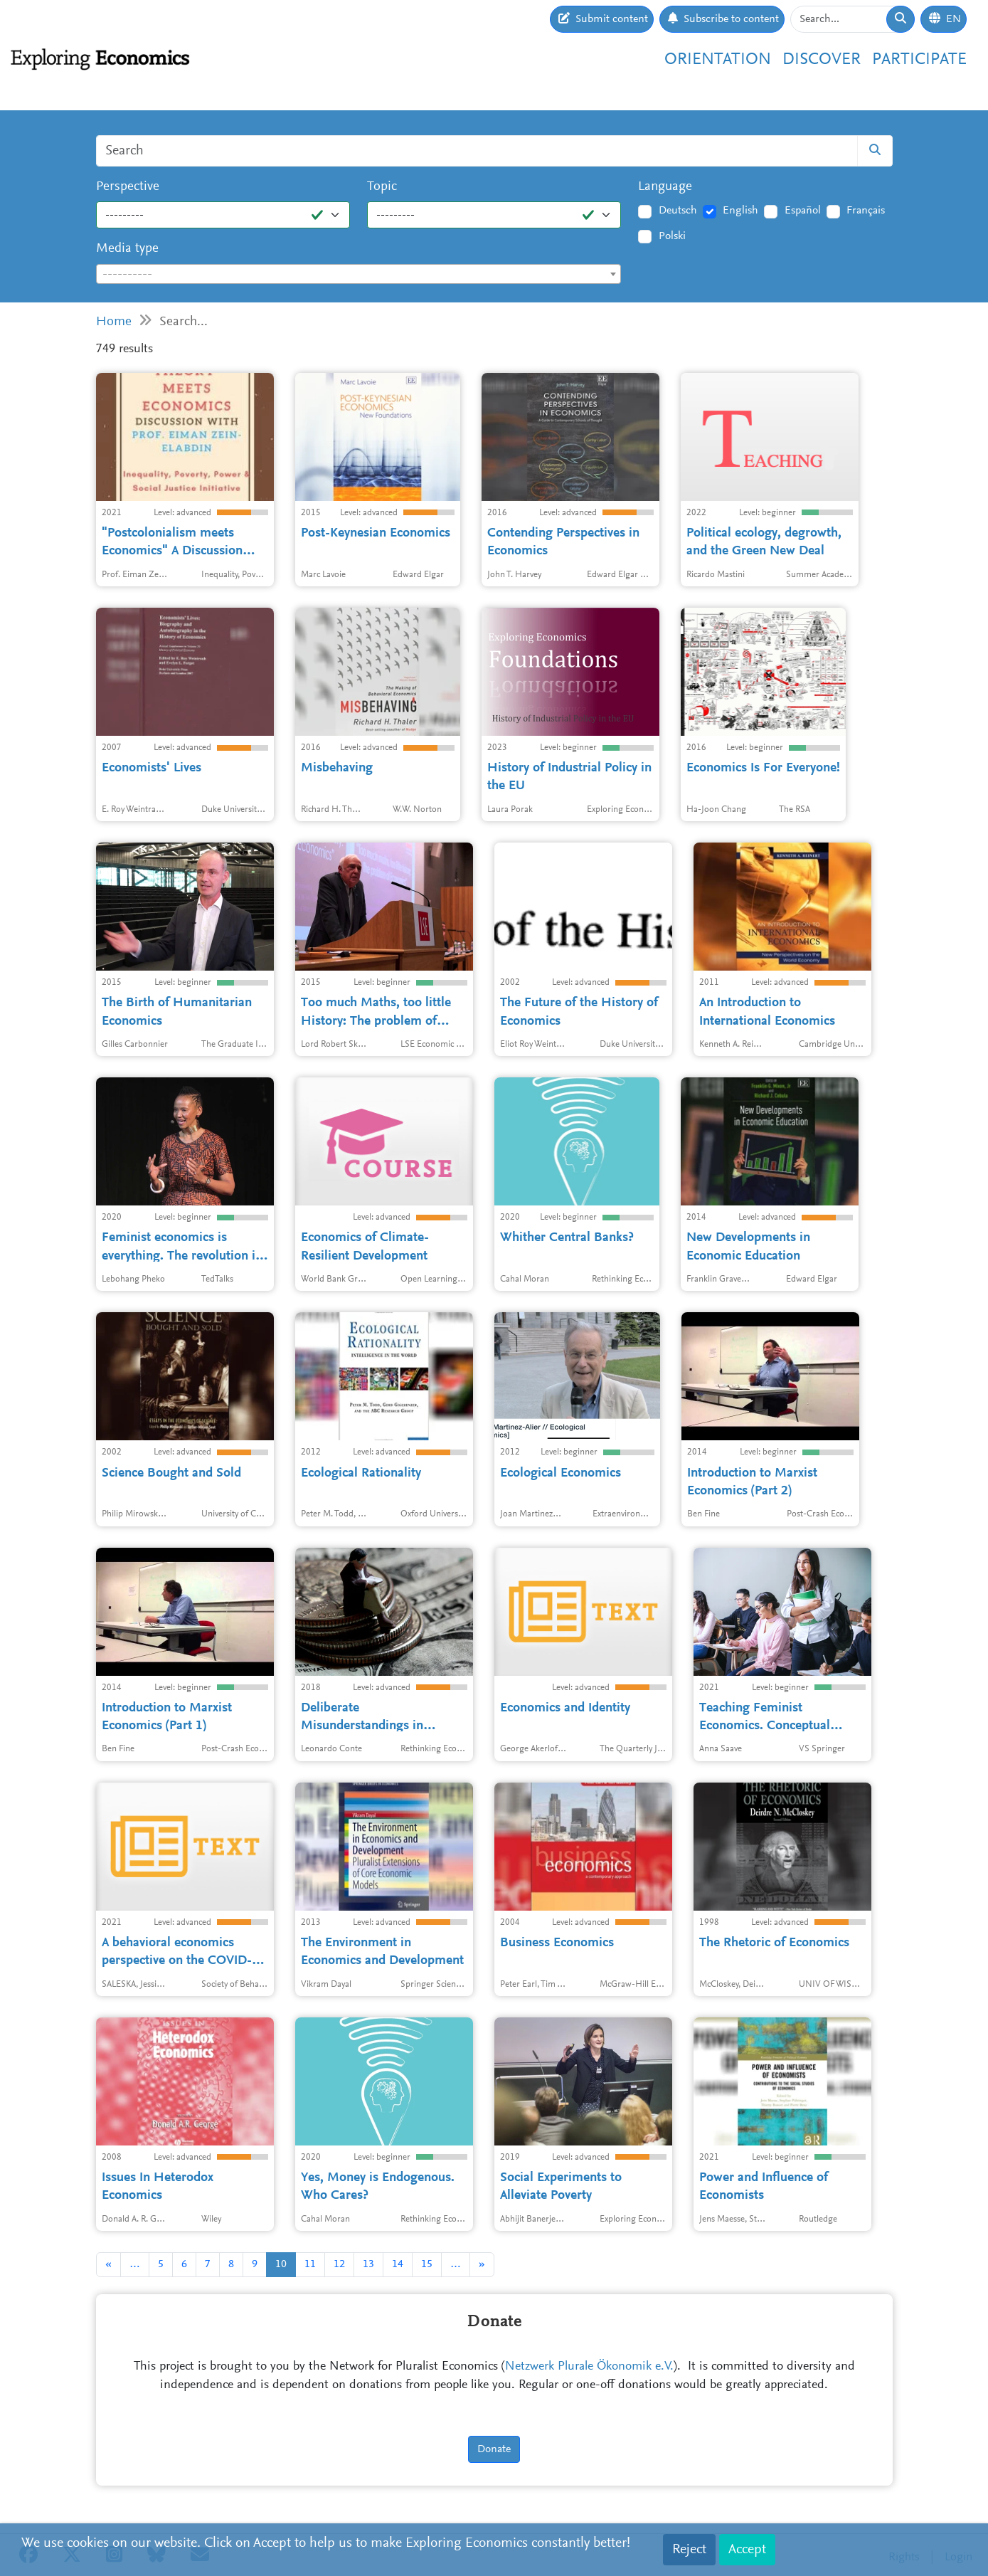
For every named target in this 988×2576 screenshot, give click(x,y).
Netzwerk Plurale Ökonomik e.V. (589, 2366)
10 (281, 2264)
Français (865, 210)
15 (426, 2264)
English (740, 210)
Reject (689, 2550)
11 (310, 2264)
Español (803, 210)
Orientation (717, 59)
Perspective (127, 187)
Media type (127, 248)
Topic (382, 187)
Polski (672, 236)
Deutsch (678, 210)
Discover (821, 59)
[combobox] (359, 274)
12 (339, 2264)
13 (368, 2264)
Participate (919, 59)
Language (665, 187)
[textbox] (359, 275)
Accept (747, 2550)
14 (397, 2264)
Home (114, 322)
